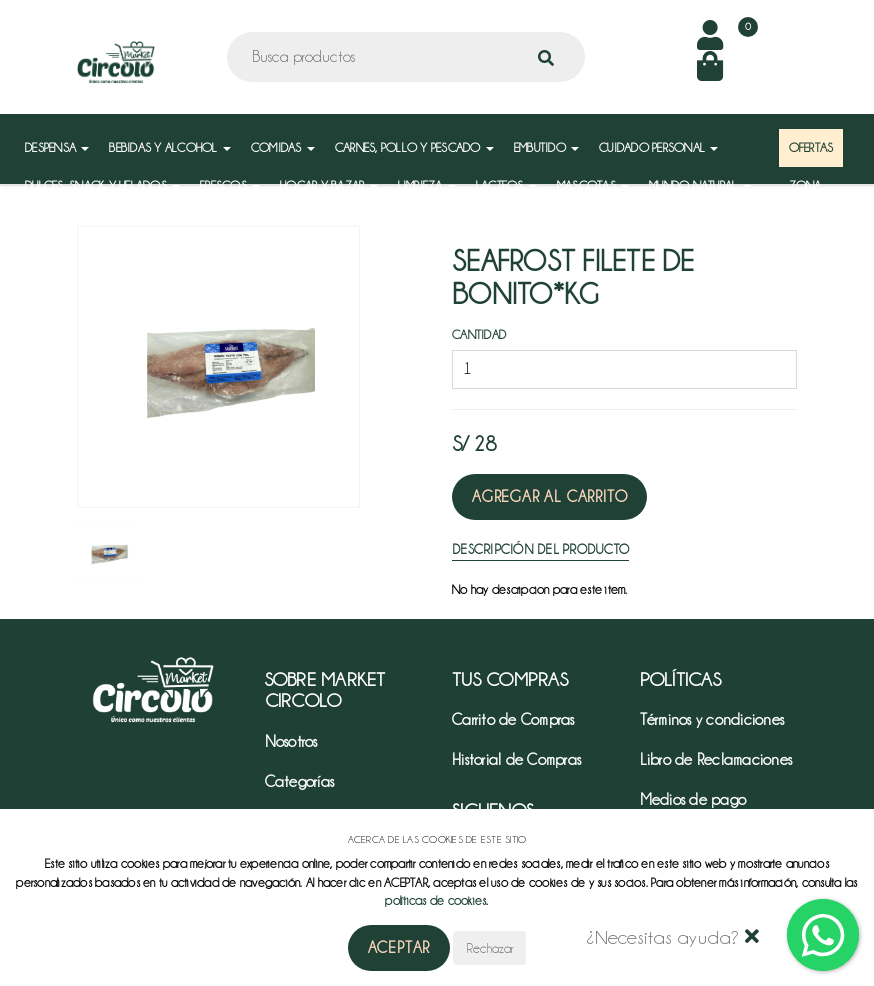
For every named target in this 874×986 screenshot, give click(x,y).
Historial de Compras (516, 760)
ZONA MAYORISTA (819, 195)
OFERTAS (811, 147)
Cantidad (479, 334)
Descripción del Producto (540, 549)
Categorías (300, 782)
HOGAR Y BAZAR (329, 185)
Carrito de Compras (513, 720)
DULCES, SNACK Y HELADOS (102, 185)
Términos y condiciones (712, 720)
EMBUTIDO (546, 147)
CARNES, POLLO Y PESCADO (414, 147)
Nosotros (291, 742)
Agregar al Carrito (549, 497)
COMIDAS (283, 147)
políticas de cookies (435, 900)
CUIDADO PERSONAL (658, 147)
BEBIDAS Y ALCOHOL (170, 147)
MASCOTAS (593, 185)
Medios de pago (693, 800)
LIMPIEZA (427, 185)
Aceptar (399, 948)
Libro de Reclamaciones (716, 760)
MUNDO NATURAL (700, 185)
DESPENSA (57, 147)
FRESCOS (230, 185)
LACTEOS (506, 185)
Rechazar (489, 948)
